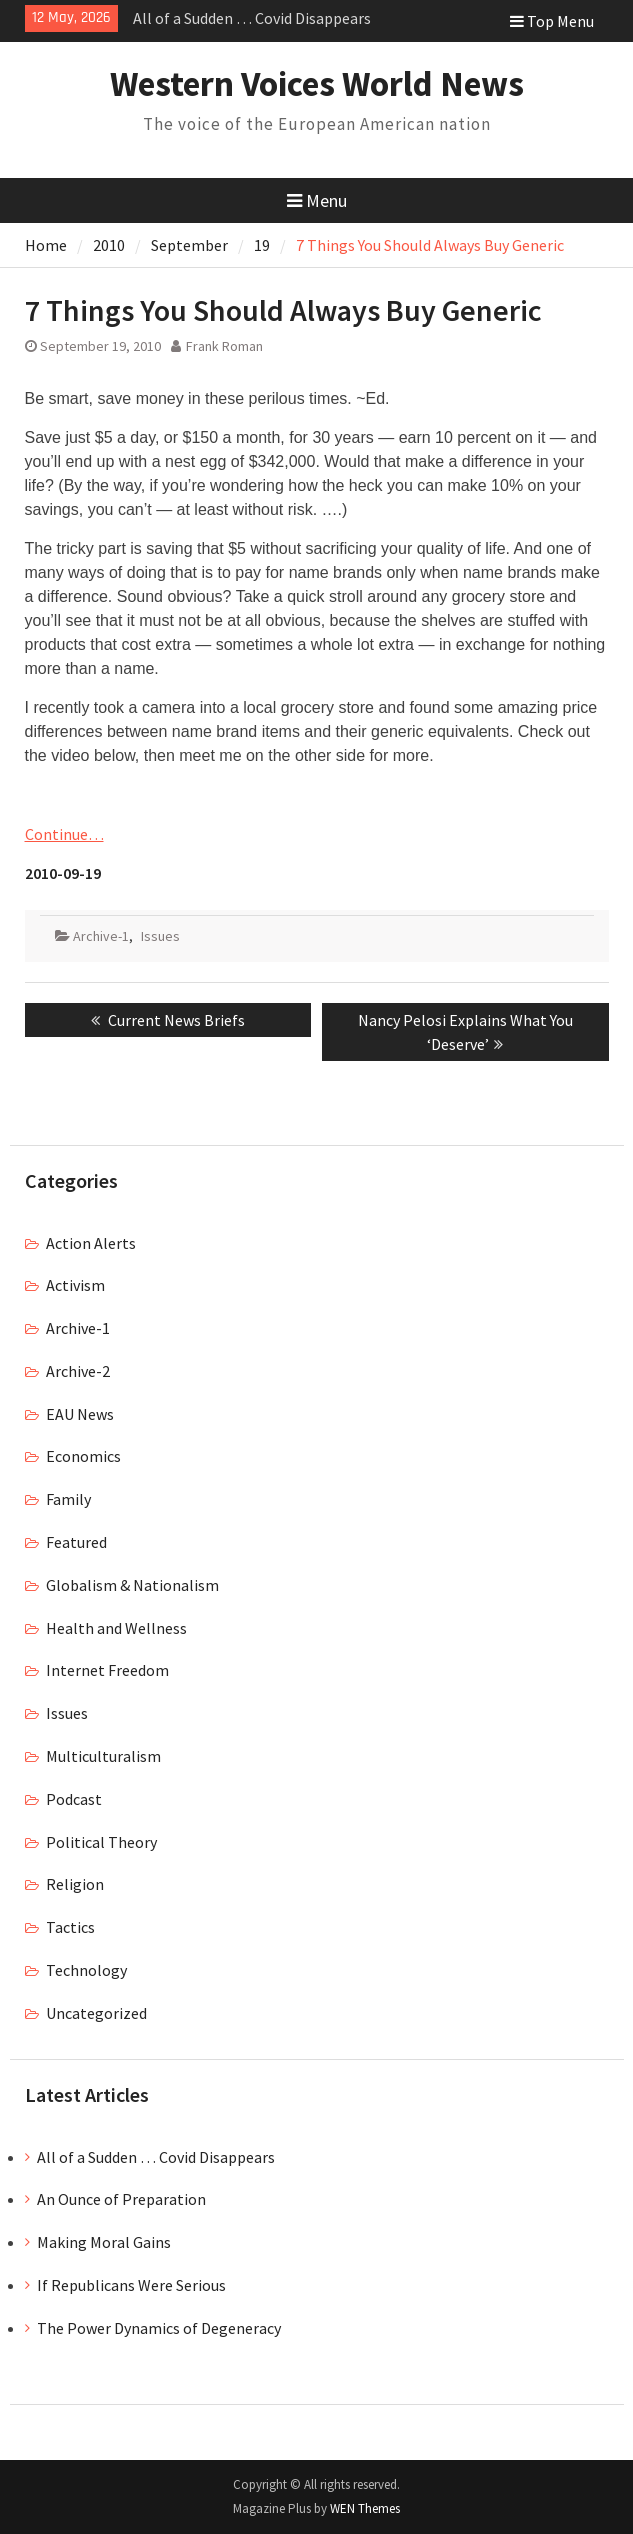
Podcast (74, 1799)
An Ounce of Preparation (121, 2199)
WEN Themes (365, 2508)
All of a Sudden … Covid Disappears (252, 18)
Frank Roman (224, 346)
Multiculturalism (103, 1756)
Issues (160, 936)
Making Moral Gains (104, 2242)
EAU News (80, 1414)
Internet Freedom (107, 1670)
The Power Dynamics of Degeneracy (159, 2328)
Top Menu (552, 21)
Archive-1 (101, 936)
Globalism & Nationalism (132, 1585)
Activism (75, 1285)
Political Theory (101, 1842)
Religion (75, 1884)
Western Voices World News (317, 84)
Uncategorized (96, 2013)
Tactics (70, 1927)
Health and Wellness (116, 1628)
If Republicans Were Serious (131, 2285)
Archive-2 (78, 1371)
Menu (317, 200)
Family (68, 1499)
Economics (83, 1456)
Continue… (64, 834)
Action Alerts (91, 1243)
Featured (76, 1542)
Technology (86, 1970)
